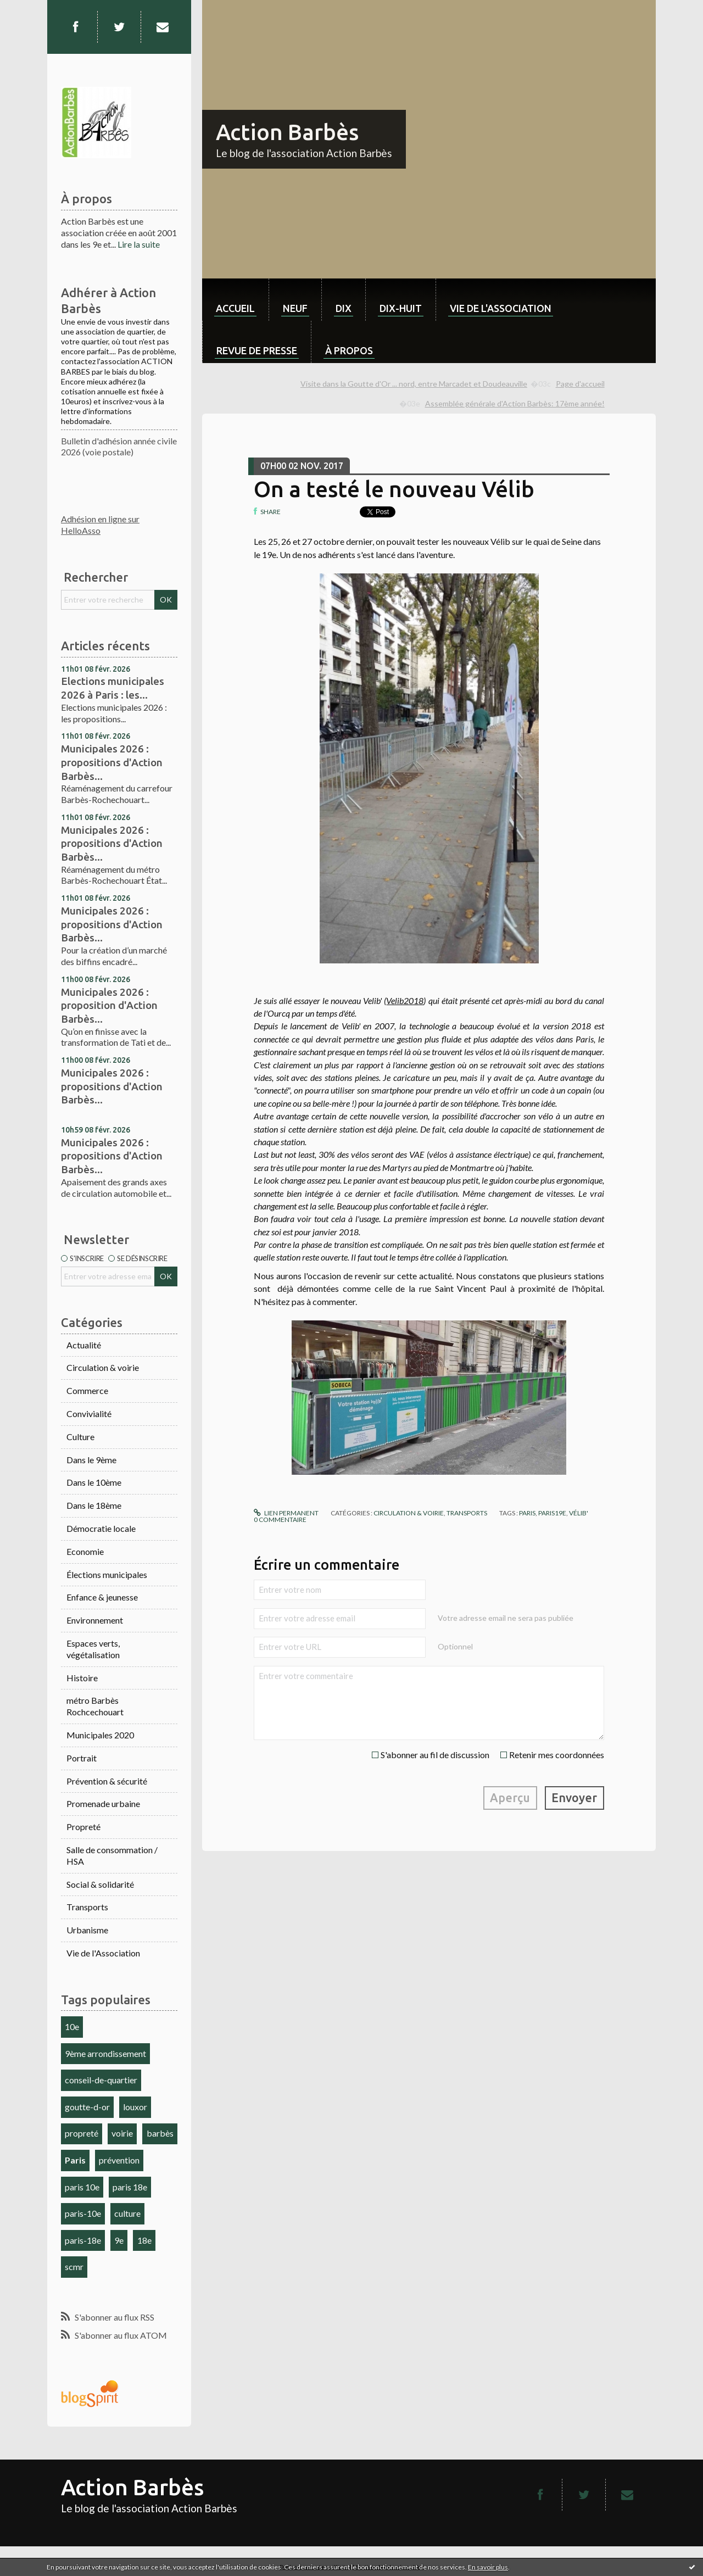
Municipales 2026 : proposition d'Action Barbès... (109, 1005)
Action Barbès (287, 132)
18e (144, 2240)
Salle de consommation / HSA (112, 1855)
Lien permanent (286, 1513)
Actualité (83, 1345)
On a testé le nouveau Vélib (394, 489)
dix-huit (401, 308)
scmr (74, 2266)
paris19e (552, 1513)
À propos (349, 350)
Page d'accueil (580, 383)
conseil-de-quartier (101, 2080)
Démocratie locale (101, 1528)
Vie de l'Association (103, 1953)
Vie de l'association (500, 308)
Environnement (94, 1620)
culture (127, 2213)
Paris (75, 2160)
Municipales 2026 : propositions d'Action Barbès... (112, 762)
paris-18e (83, 2240)
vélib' (578, 1513)
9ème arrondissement (105, 2053)
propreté (81, 2133)
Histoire (82, 1677)
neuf (295, 308)
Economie (85, 1551)
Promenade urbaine (103, 1803)
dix (344, 308)
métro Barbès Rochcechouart (95, 1706)
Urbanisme (87, 1930)
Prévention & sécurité (106, 1781)
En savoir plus (488, 2567)
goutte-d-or (87, 2106)
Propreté (83, 1826)
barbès (160, 2133)
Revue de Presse (256, 350)
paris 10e (82, 2187)
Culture (80, 1436)
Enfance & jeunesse (102, 1597)
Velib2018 (404, 1000)
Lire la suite (139, 244)
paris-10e (83, 2213)
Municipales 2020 (100, 1735)
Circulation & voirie (102, 1367)
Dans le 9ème (91, 1459)
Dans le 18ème (93, 1505)
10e (72, 2026)
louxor (135, 2106)
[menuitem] (235, 299)
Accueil (235, 308)
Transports (87, 1907)
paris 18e (130, 2187)
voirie (122, 2133)
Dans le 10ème (93, 1482)
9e (119, 2240)
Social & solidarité (100, 1884)
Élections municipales (106, 1574)
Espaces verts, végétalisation (93, 1649)
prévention (119, 2160)
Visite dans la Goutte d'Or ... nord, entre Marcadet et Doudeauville (413, 383)
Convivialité (88, 1413)
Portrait (81, 1758)
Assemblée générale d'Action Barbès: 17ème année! (515, 403)
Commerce (87, 1390)
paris (527, 1513)
